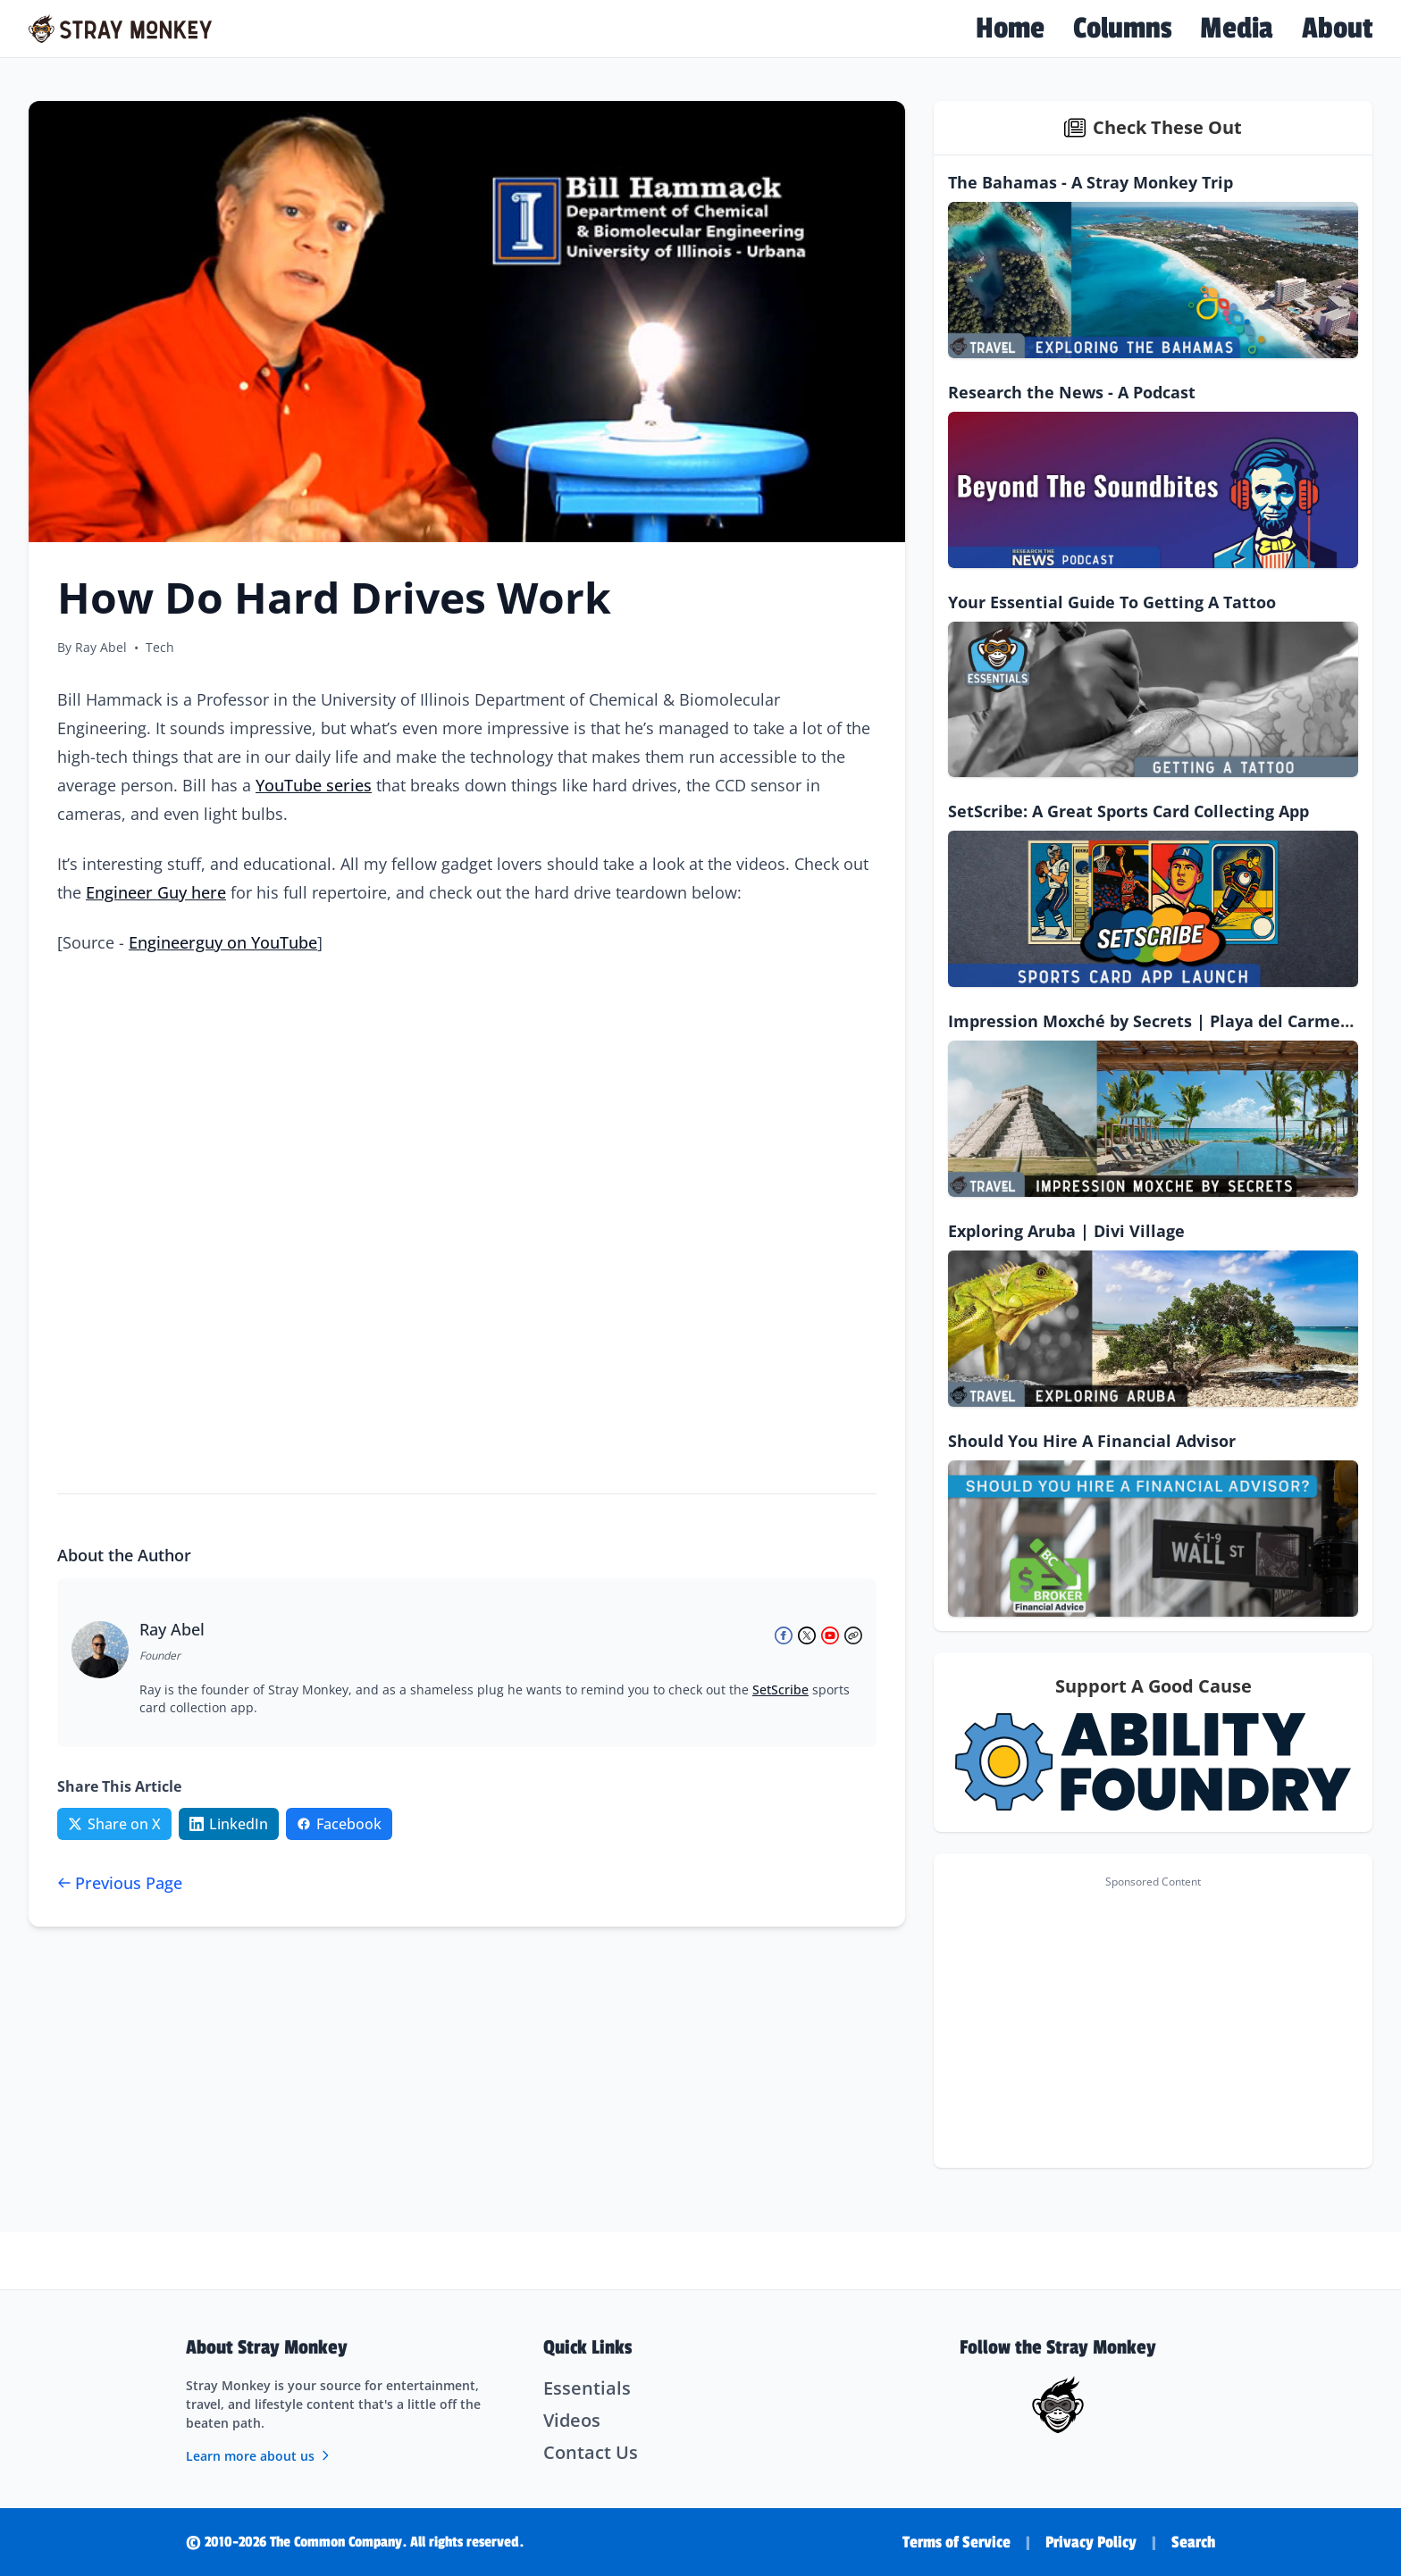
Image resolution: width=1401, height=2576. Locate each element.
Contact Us (590, 2452)
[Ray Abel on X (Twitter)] (807, 1635)
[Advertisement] (1153, 2021)
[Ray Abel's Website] (853, 1635)
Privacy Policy (1091, 2542)
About (1337, 28)
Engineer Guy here (156, 892)
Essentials (587, 2388)
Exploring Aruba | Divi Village (1066, 1231)
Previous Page (119, 1883)
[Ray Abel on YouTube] (830, 1635)
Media (1236, 28)
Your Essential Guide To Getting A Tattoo (1112, 602)
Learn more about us (259, 2455)
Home (1010, 28)
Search (1193, 2542)
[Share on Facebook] (339, 1824)
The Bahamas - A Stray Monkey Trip (1090, 182)
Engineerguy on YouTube (223, 942)
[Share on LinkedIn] (229, 1824)
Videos (571, 2420)
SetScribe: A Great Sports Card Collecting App (1128, 811)
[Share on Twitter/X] (114, 1824)
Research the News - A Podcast (1071, 392)
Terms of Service (956, 2542)
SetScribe (780, 1689)
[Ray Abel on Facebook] (784, 1635)
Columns (1122, 28)
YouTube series (314, 785)
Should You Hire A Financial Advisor (1092, 1440)
